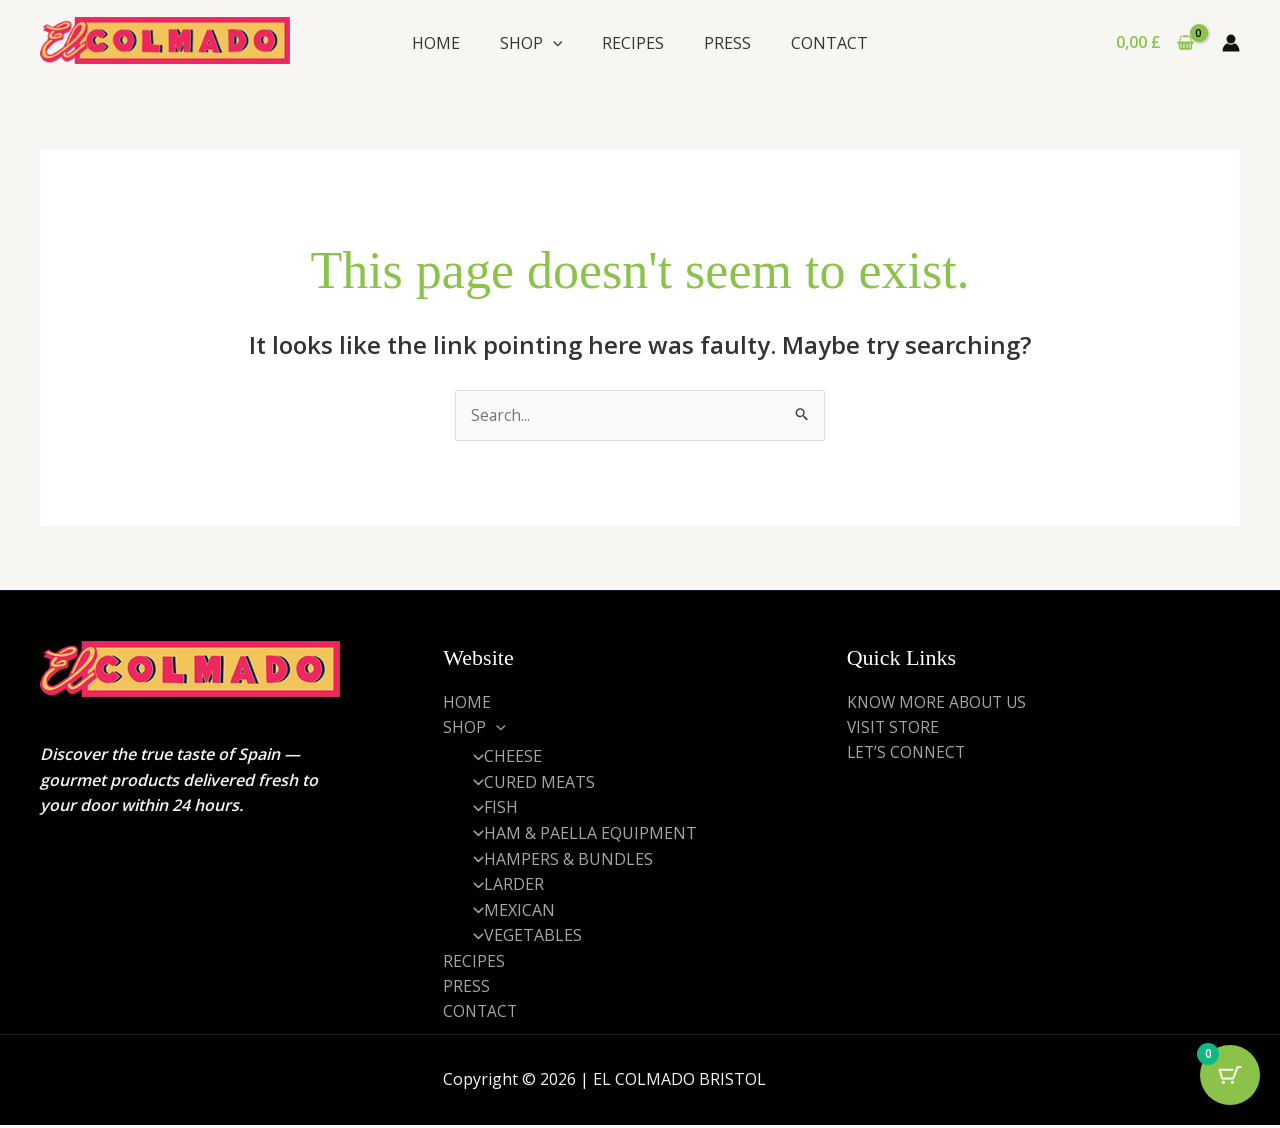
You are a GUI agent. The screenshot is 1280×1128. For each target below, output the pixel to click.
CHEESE (502, 757)
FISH (490, 809)
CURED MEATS (528, 783)
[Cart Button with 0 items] (1230, 1078)
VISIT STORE (894, 728)
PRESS (727, 43)
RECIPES (633, 43)
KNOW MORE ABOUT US (939, 702)
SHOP (531, 43)
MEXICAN (508, 911)
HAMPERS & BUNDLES (557, 860)
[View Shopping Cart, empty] (1154, 43)
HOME (436, 43)
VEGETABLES (522, 937)
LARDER (503, 885)
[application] (553, 43)
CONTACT (829, 43)
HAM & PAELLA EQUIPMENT (579, 834)
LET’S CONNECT (908, 753)
